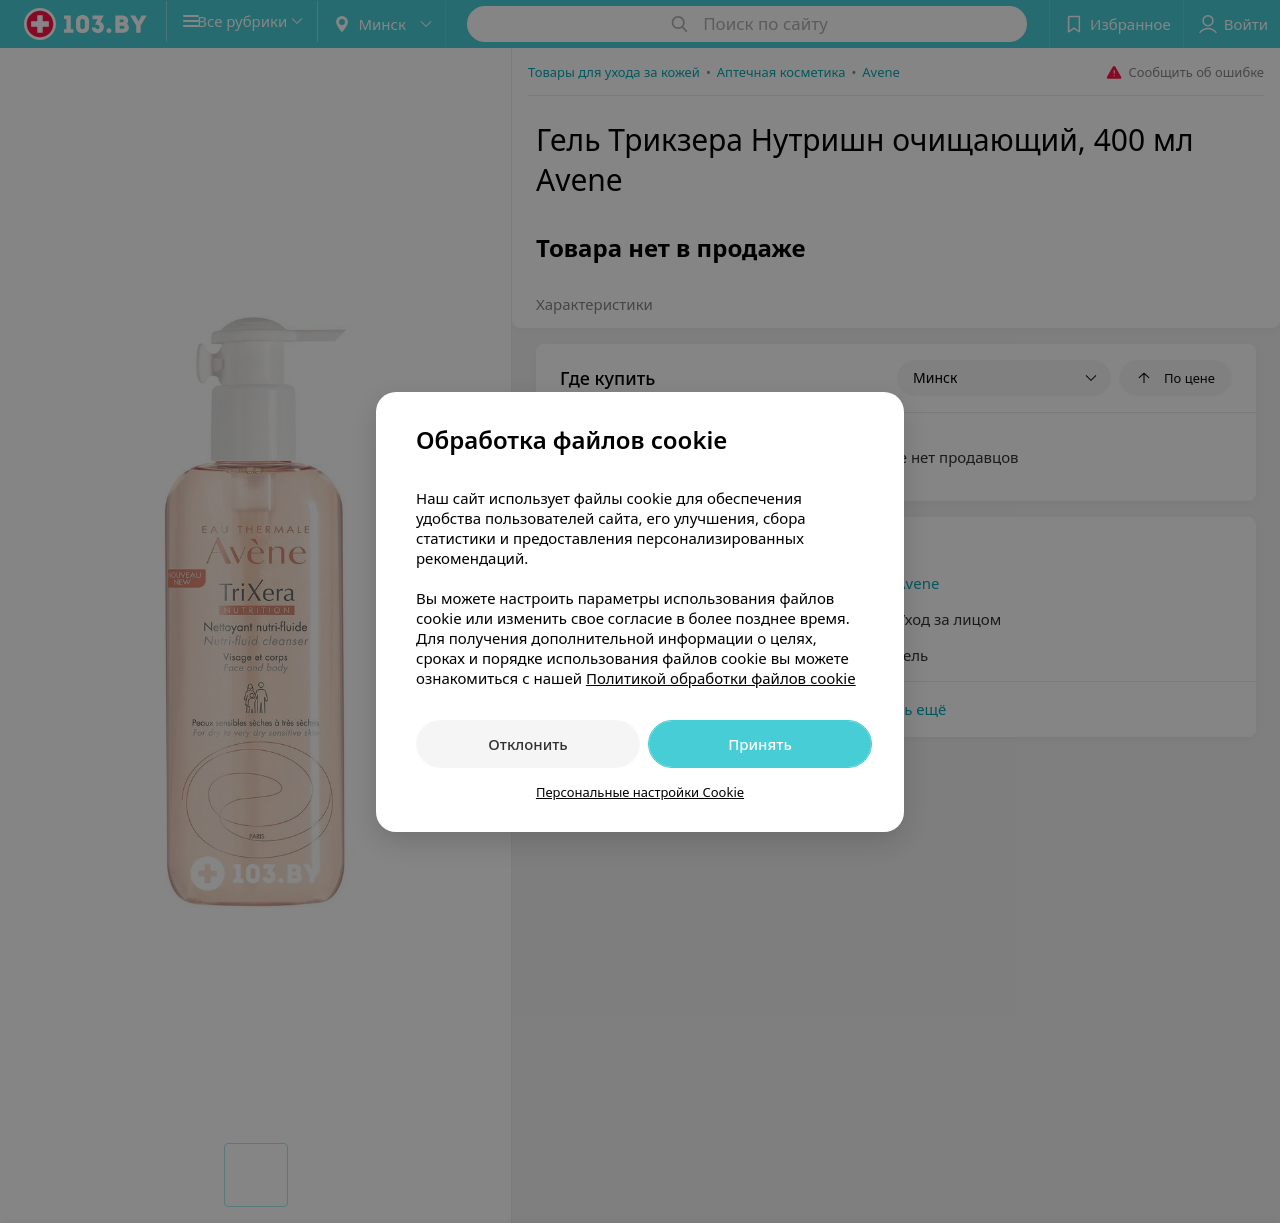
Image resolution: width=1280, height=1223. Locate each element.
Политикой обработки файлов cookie (721, 678)
